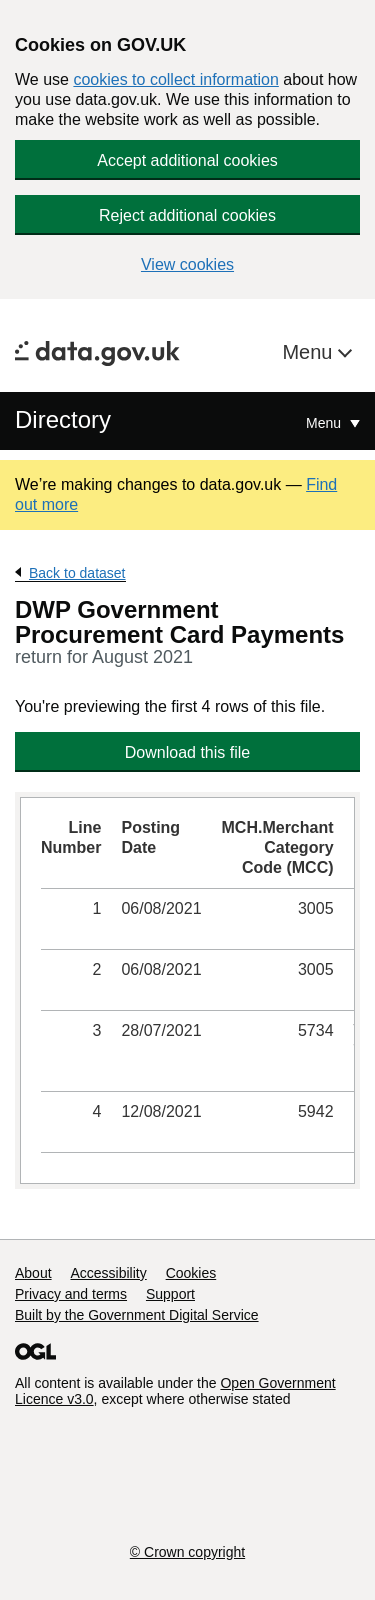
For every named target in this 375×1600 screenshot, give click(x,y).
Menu (310, 352)
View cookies (187, 264)
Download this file (187, 752)
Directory (63, 419)
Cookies (191, 1273)
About (33, 1273)
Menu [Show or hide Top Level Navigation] (325, 423)
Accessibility (108, 1273)
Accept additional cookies (187, 160)
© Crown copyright (187, 1552)
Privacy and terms (71, 1294)
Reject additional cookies (187, 215)
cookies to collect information (175, 79)
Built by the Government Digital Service (137, 1315)
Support (170, 1294)
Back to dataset (77, 573)
